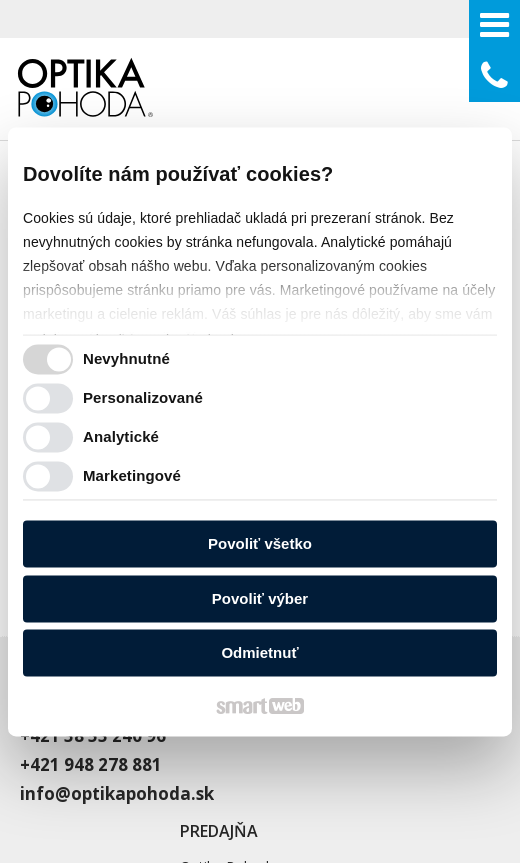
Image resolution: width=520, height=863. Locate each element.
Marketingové (132, 475)
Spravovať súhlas (433, 786)
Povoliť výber (260, 598)
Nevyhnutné (126, 358)
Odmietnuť (259, 653)
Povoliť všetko (260, 544)
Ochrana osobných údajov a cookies (285, 786)
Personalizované (143, 397)
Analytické (121, 436)
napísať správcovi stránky (103, 786)
